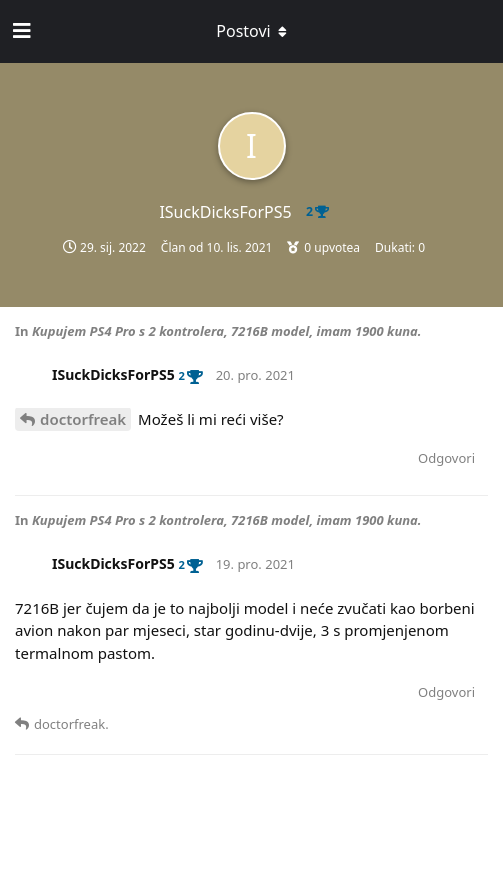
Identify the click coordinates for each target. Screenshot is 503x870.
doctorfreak (83, 419)
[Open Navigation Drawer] (20, 31)
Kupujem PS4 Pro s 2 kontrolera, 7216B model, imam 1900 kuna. (227, 331)
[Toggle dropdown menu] (252, 31)
